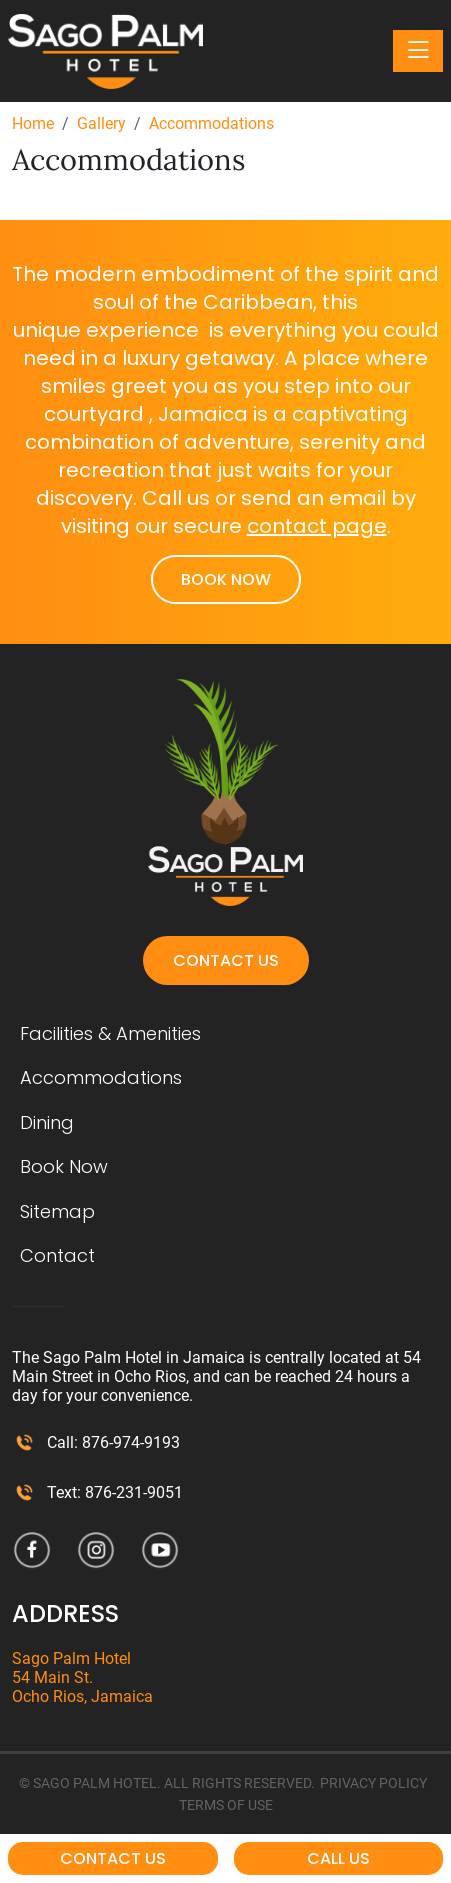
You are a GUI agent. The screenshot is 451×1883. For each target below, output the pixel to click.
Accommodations (101, 1078)
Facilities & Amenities (110, 1034)
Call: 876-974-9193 (113, 1442)
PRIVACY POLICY (373, 1783)
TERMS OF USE (226, 1805)
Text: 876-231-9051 (115, 1492)
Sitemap (57, 1212)
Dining (47, 1123)
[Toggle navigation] (418, 51)
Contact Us (226, 960)
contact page (317, 526)
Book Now (226, 579)
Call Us (338, 1858)
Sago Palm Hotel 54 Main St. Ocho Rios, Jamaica (82, 1677)
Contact (57, 1256)
